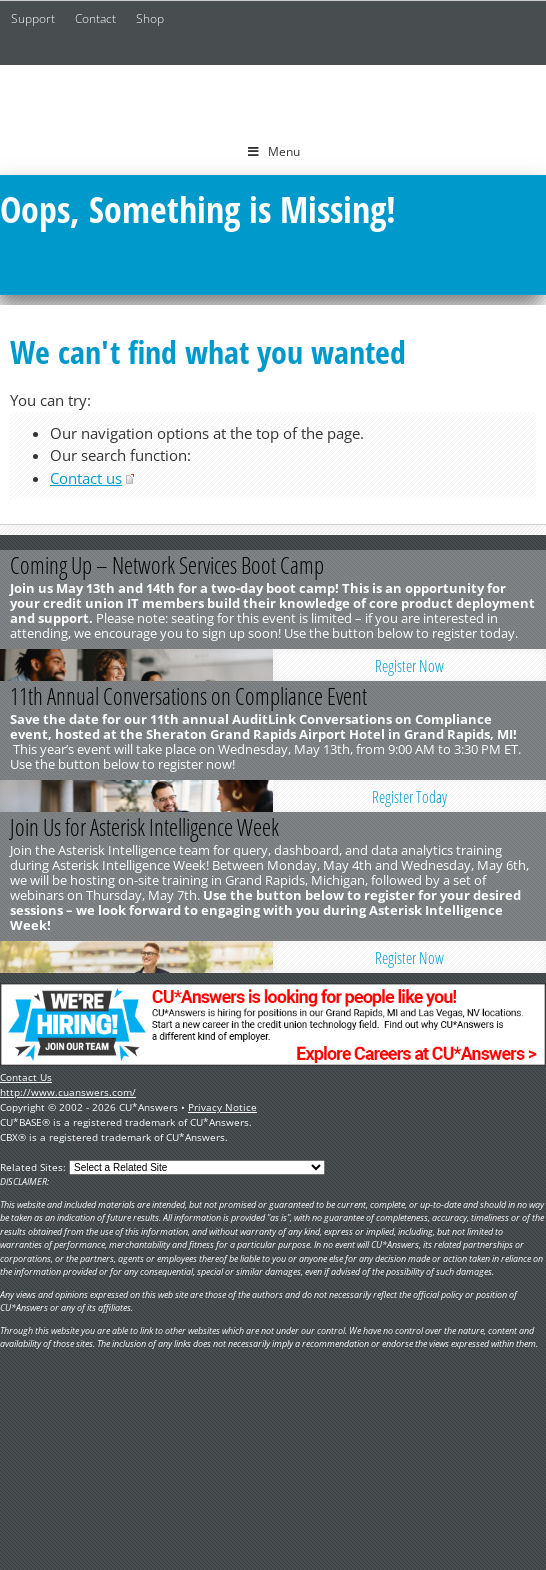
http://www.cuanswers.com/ (68, 1092)
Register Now (409, 666)
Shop (150, 18)
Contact (95, 18)
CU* (273, 97)
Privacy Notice (222, 1107)
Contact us (86, 478)
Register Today (409, 797)
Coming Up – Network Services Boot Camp (167, 565)
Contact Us (26, 1077)
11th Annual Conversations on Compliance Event (188, 696)
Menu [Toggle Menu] (273, 151)
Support (33, 18)
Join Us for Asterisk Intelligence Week (144, 827)
